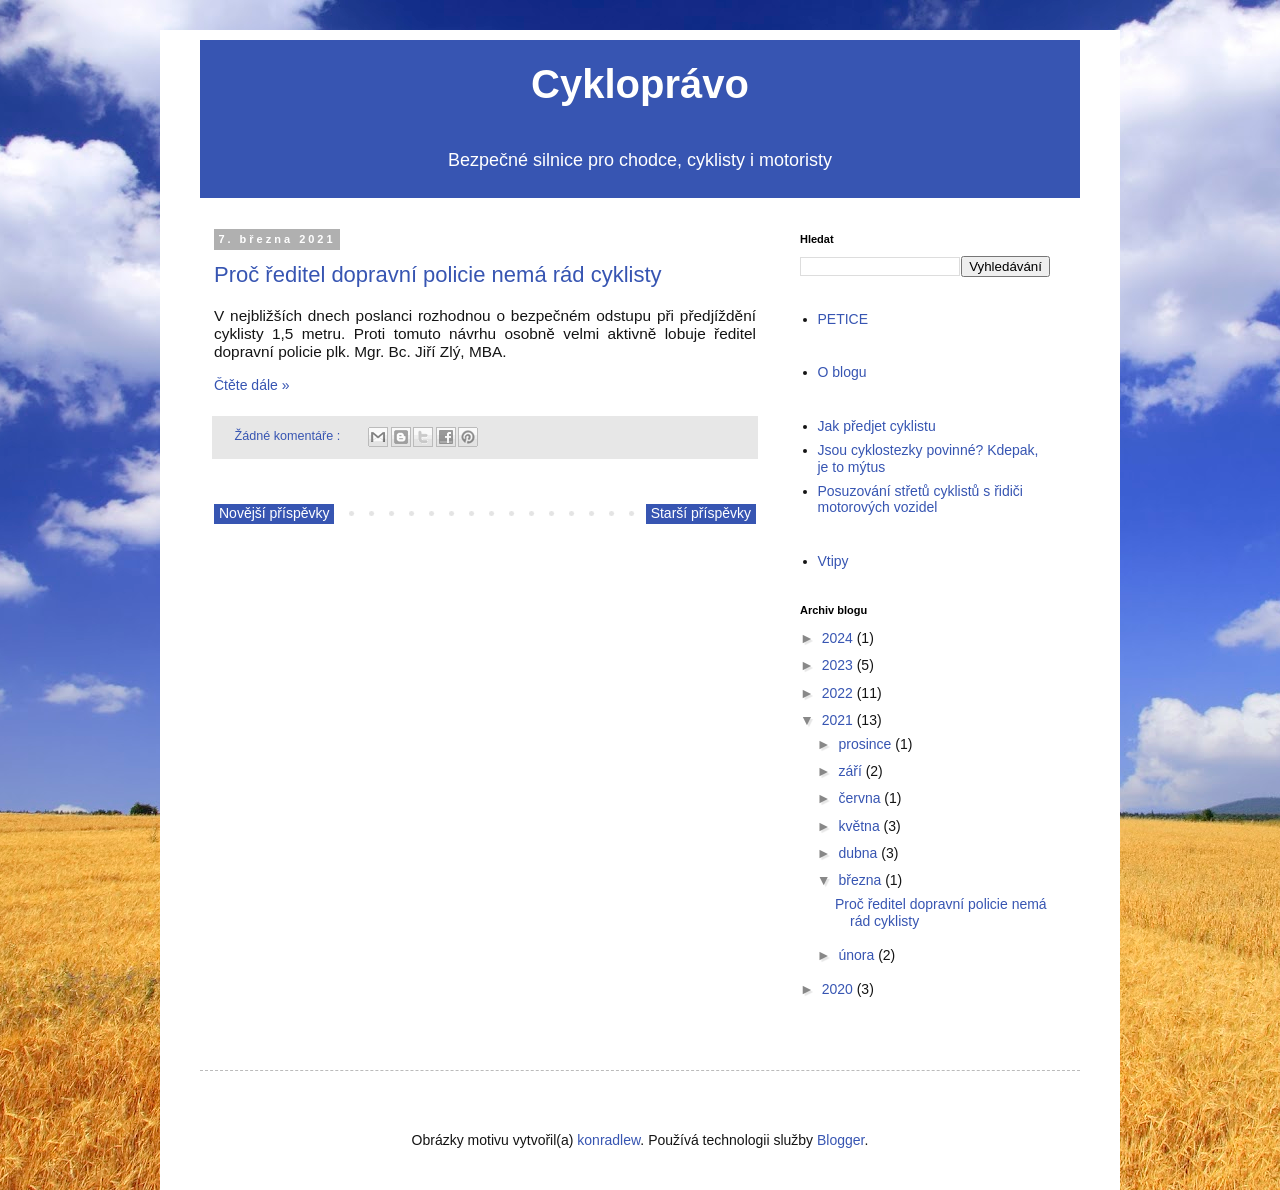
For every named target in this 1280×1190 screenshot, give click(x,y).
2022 (837, 693)
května (858, 826)
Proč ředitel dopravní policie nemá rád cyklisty (438, 274)
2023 (837, 665)
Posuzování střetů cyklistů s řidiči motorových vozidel (920, 499)
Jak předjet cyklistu (877, 426)
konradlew (608, 1140)
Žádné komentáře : (289, 436)
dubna (857, 853)
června (859, 798)
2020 (837, 989)
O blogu (842, 372)
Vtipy (833, 561)
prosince (864, 744)
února (856, 955)
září (849, 771)
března (859, 880)
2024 (837, 638)
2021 (837, 720)
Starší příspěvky (701, 513)
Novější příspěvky (274, 513)
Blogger (840, 1140)
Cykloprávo (640, 84)
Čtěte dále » (252, 385)
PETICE (843, 319)
